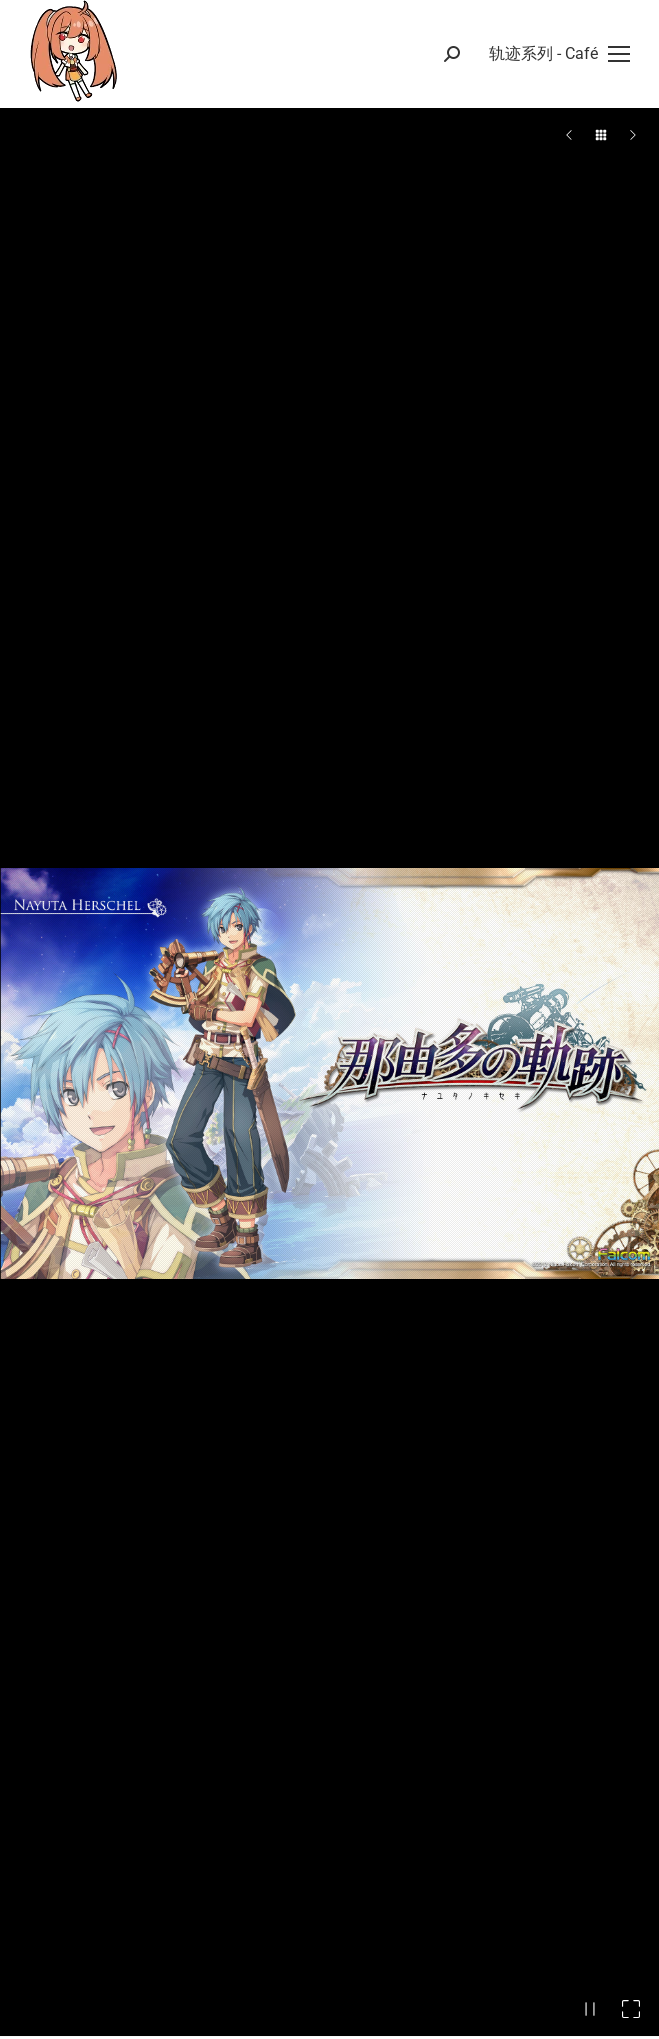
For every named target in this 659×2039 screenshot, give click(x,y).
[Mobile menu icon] (559, 54)
